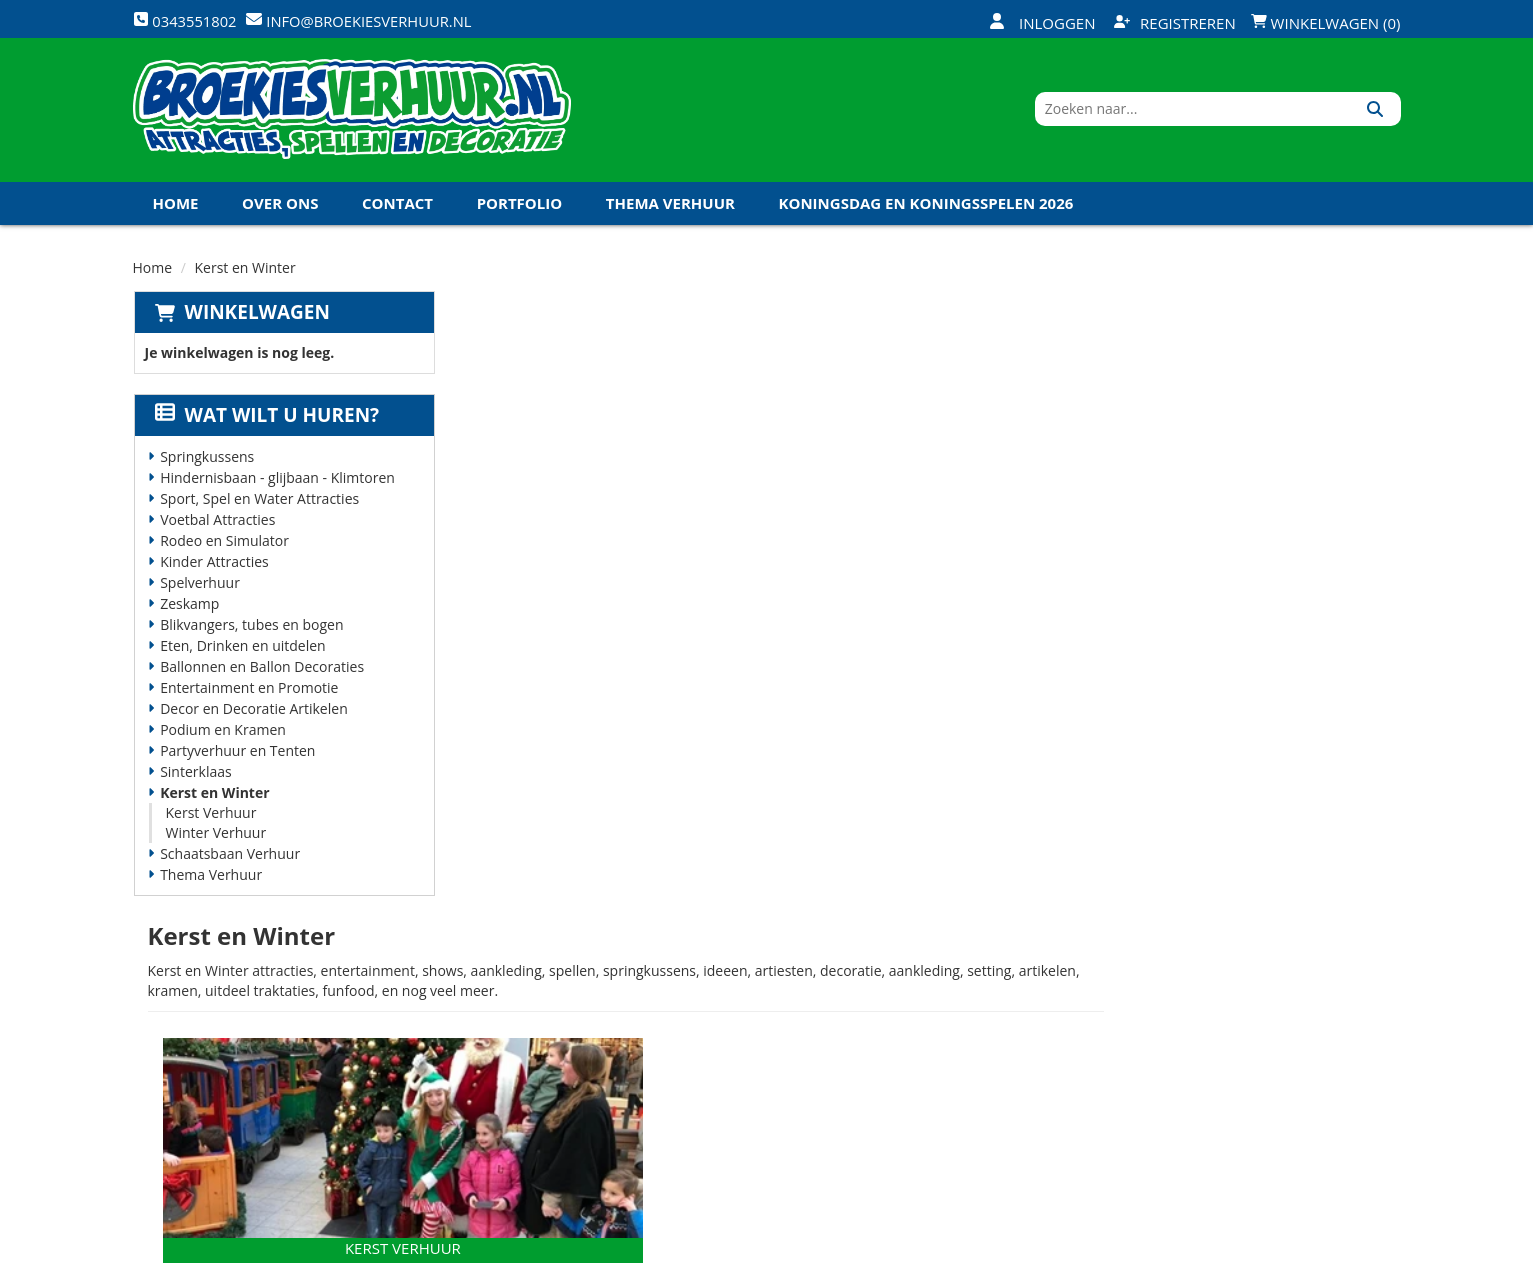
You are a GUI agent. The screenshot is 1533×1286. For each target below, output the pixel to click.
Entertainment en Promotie (248, 693)
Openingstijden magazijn (977, 980)
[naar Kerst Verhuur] (699, 519)
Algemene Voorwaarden (976, 1082)
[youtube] (1310, 1269)
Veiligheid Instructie (540, 1014)
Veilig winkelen (732, 1014)
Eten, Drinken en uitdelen (242, 651)
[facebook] (1238, 1269)
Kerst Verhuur (210, 818)
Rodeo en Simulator (223, 546)
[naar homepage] (352, 113)
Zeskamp (188, 609)
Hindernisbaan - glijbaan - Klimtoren (276, 483)
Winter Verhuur (215, 838)
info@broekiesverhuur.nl (285, 1123)
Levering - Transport (752, 980)
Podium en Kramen (222, 735)
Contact (397, 209)
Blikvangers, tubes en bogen (250, 630)
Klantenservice (943, 1014)
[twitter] (1274, 1269)
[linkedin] (1346, 1269)
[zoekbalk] (1228, 113)
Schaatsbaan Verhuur (229, 859)
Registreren (1175, 23)
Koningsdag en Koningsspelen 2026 (926, 209)
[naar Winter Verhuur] (1167, 519)
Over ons (280, 209)
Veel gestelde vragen (752, 1048)
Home (176, 209)
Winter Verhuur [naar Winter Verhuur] (1167, 632)
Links (484, 1082)
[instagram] (1382, 1269)
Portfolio (520, 209)
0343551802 (216, 1103)
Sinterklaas (195, 777)
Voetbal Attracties (216, 525)
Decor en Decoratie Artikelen (253, 714)
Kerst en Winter (213, 798)
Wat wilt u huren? (266, 421)
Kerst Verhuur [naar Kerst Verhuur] (699, 632)
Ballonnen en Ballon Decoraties (261, 672)
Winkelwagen (256, 318)
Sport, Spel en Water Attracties (258, 504)
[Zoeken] (1378, 113)
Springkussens (206, 462)
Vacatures (502, 1048)
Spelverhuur (199, 588)
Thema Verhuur (670, 209)
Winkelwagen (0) (1326, 23)
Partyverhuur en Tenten (236, 756)
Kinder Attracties (213, 567)
